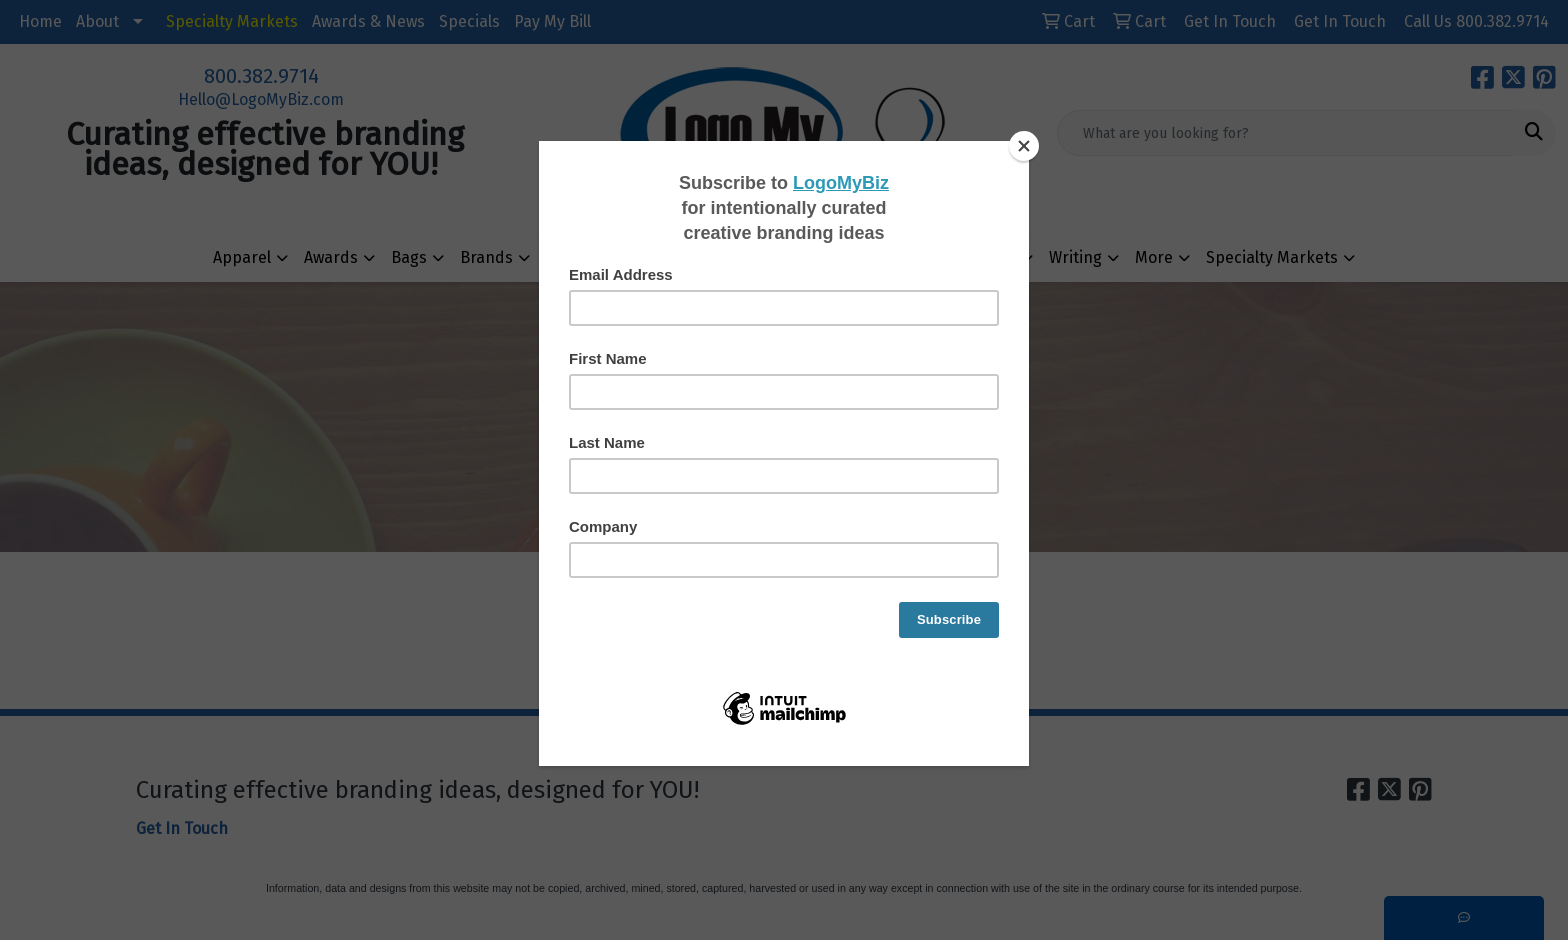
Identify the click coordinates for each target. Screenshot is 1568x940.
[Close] (1024, 146)
